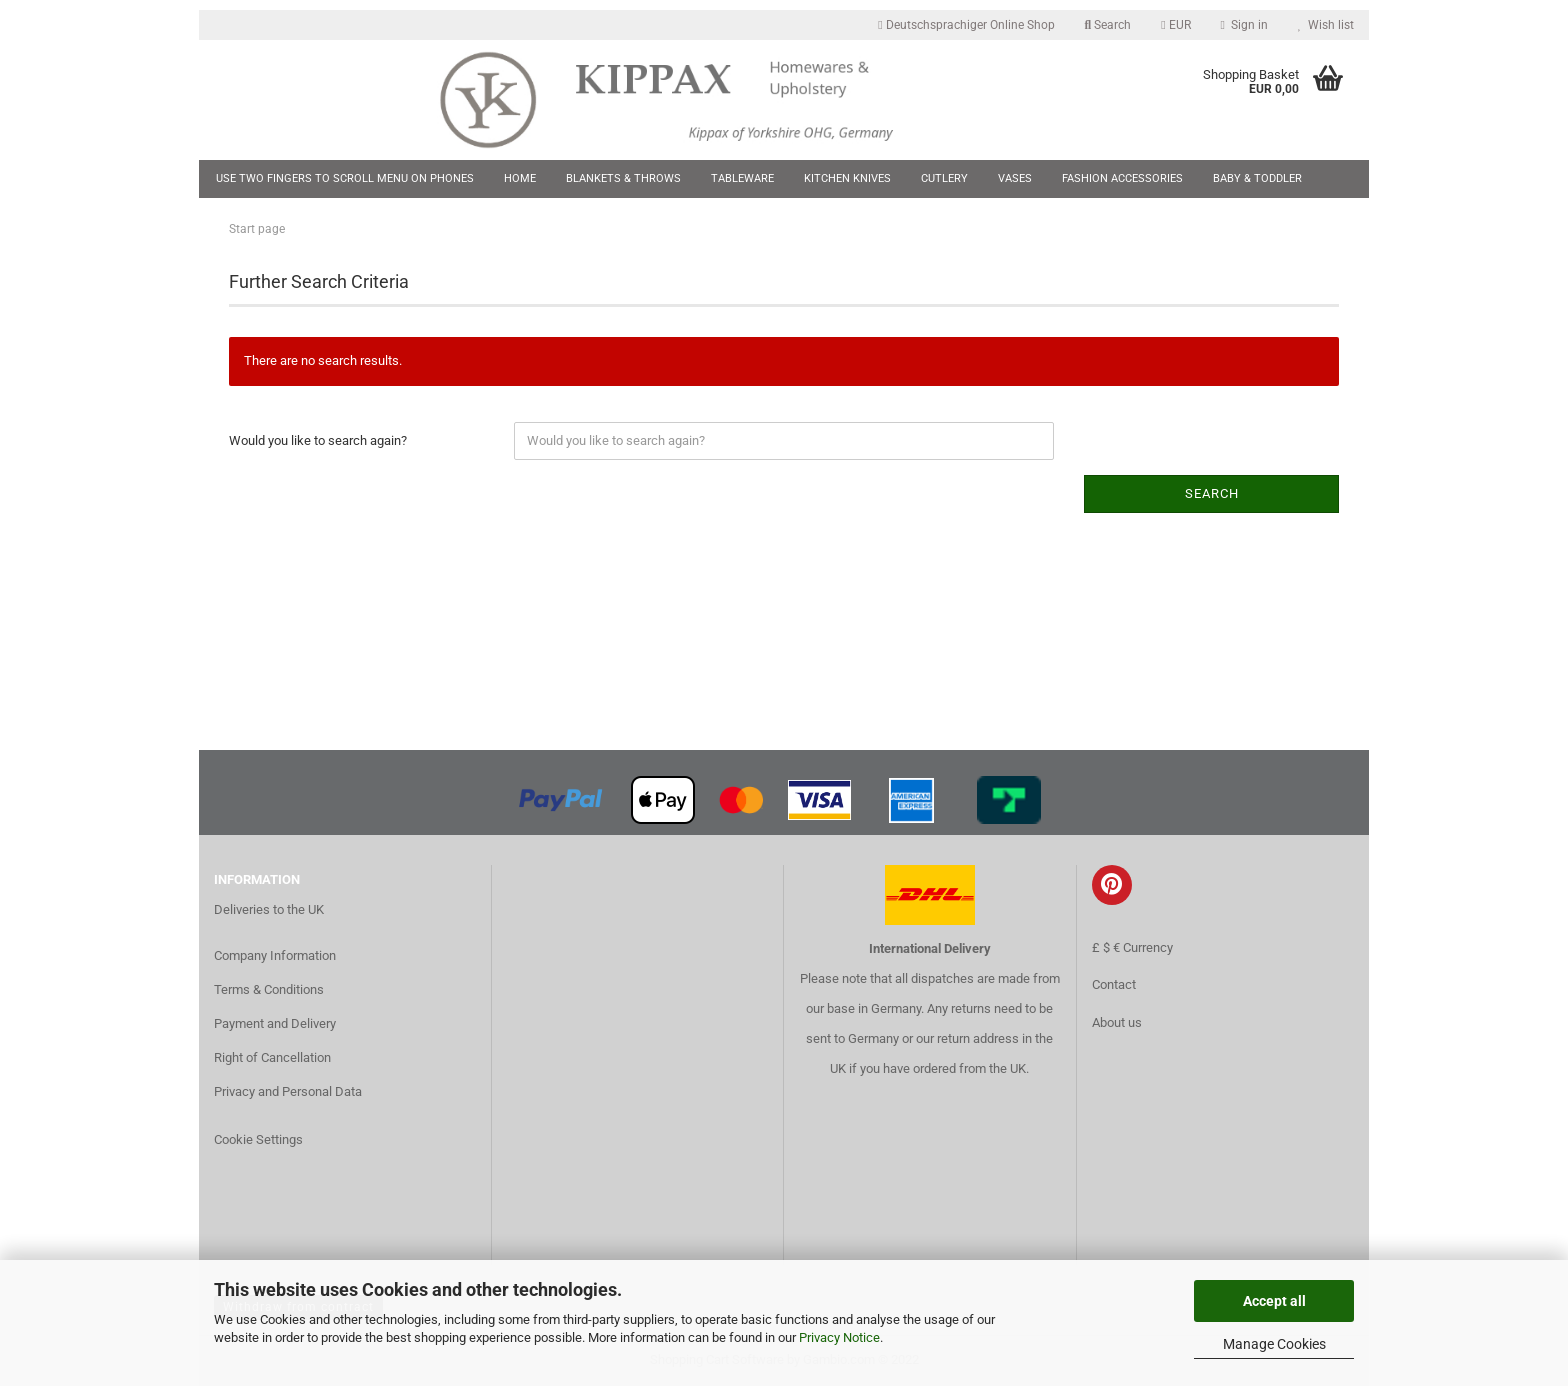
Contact (1114, 984)
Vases (1015, 178)
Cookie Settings (258, 1139)
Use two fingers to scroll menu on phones (345, 178)
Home (520, 178)
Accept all (1274, 1301)
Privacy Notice (839, 1337)
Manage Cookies (1274, 1344)
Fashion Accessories (1122, 178)
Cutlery (944, 178)
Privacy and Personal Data (288, 1091)
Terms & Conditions (269, 989)
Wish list (1326, 25)
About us (1117, 1022)
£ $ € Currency (1132, 947)
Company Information (275, 955)
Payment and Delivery (275, 1023)
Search (1108, 25)
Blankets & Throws (623, 178)
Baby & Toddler (1257, 178)
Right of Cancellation (272, 1057)
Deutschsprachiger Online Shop (966, 25)
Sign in (1244, 25)
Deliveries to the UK (269, 909)
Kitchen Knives (847, 178)
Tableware (742, 178)
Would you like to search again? (318, 440)
